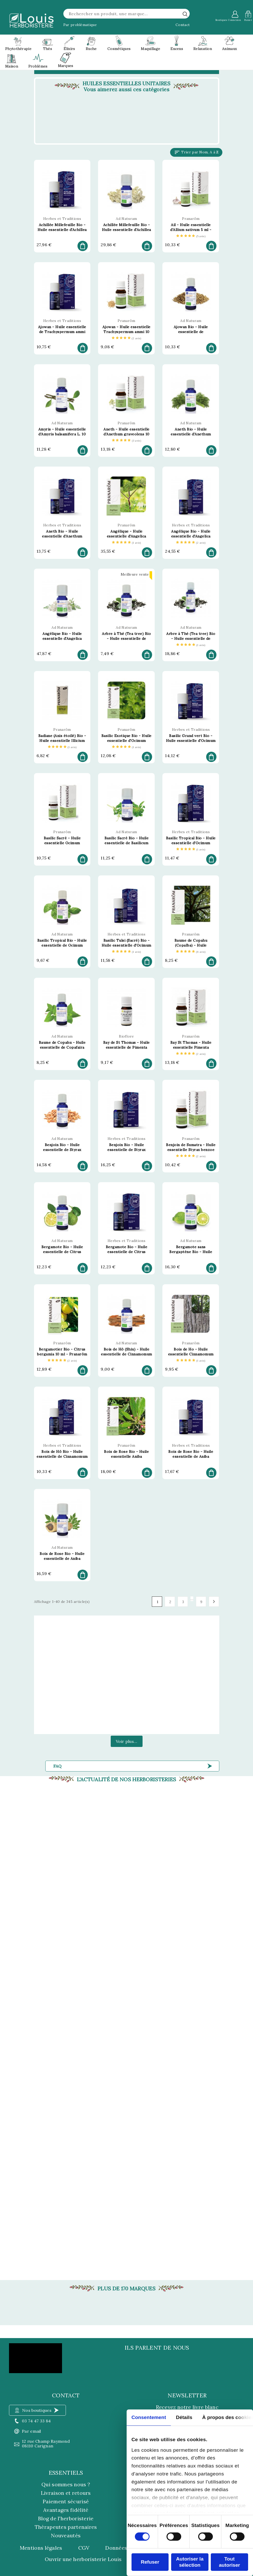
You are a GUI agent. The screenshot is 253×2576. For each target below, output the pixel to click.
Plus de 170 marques (126, 2288)
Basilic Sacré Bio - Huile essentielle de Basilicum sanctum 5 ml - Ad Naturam (127, 843)
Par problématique (80, 24)
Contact (183, 24)
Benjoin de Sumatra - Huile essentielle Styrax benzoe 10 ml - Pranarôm (190, 1149)
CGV (84, 2548)
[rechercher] (185, 14)
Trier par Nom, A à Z (196, 152)
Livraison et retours (66, 2493)
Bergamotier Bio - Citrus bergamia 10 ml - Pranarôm (62, 1351)
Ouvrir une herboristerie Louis (83, 2559)
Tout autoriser (229, 2562)
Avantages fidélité (65, 2510)
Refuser (150, 2562)
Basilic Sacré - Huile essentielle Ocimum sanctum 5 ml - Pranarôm (62, 843)
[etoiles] (190, 236)
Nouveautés (66, 2535)
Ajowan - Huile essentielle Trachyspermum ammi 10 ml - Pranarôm (126, 332)
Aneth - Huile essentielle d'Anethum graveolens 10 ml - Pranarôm (126, 434)
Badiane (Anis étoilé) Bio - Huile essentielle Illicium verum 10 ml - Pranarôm (62, 740)
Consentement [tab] (149, 2417)
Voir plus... (126, 1741)
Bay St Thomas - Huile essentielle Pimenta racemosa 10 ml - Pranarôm (190, 1047)
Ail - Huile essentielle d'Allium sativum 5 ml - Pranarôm (191, 229)
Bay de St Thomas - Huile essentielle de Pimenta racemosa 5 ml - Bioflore (126, 1047)
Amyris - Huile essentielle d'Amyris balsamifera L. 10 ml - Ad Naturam (62, 434)
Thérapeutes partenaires (66, 2527)
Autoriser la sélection (190, 2562)
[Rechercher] (126, 14)
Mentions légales (41, 2548)
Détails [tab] (184, 2417)
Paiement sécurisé (66, 2501)
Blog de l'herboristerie (66, 2518)
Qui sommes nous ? (65, 2484)
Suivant (214, 1601)
